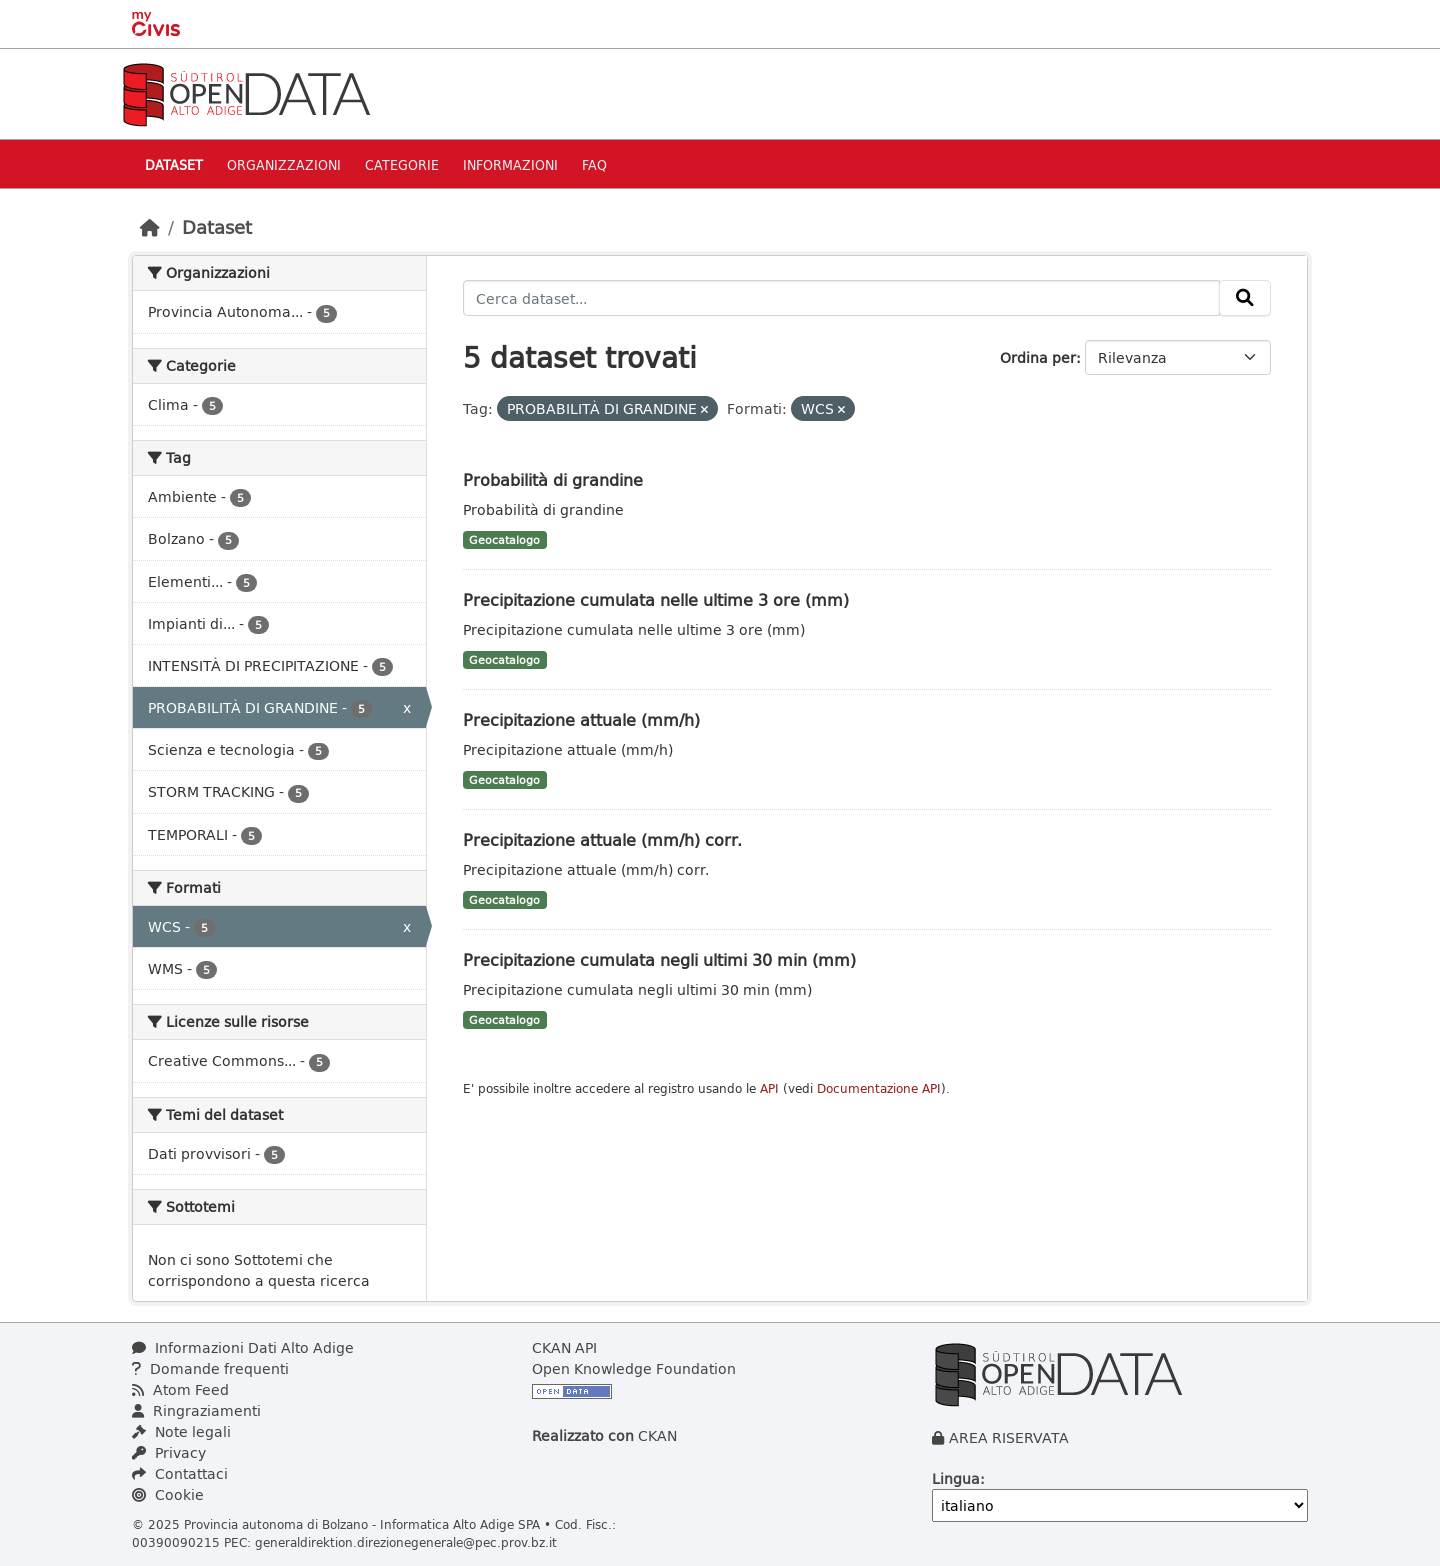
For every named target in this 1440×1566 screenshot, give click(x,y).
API (769, 1088)
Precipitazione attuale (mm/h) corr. (602, 839)
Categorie (402, 164)
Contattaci (180, 1473)
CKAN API (564, 1347)
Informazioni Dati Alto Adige (243, 1347)
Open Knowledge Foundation (634, 1368)
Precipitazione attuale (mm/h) (581, 719)
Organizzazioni (284, 164)
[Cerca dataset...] (842, 298)
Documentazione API (879, 1088)
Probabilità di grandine (553, 479)
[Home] (150, 227)
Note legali (181, 1431)
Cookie (168, 1494)
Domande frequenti (210, 1368)
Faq (594, 164)
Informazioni (510, 164)
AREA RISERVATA (1009, 1437)
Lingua (956, 1478)
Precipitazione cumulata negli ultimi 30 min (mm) (659, 959)
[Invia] (1245, 298)
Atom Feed (180, 1389)
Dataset (174, 164)
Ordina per (1038, 357)
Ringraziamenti (196, 1410)
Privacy (169, 1452)
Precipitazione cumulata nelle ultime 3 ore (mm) (656, 599)
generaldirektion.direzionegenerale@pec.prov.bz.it (406, 1542)
